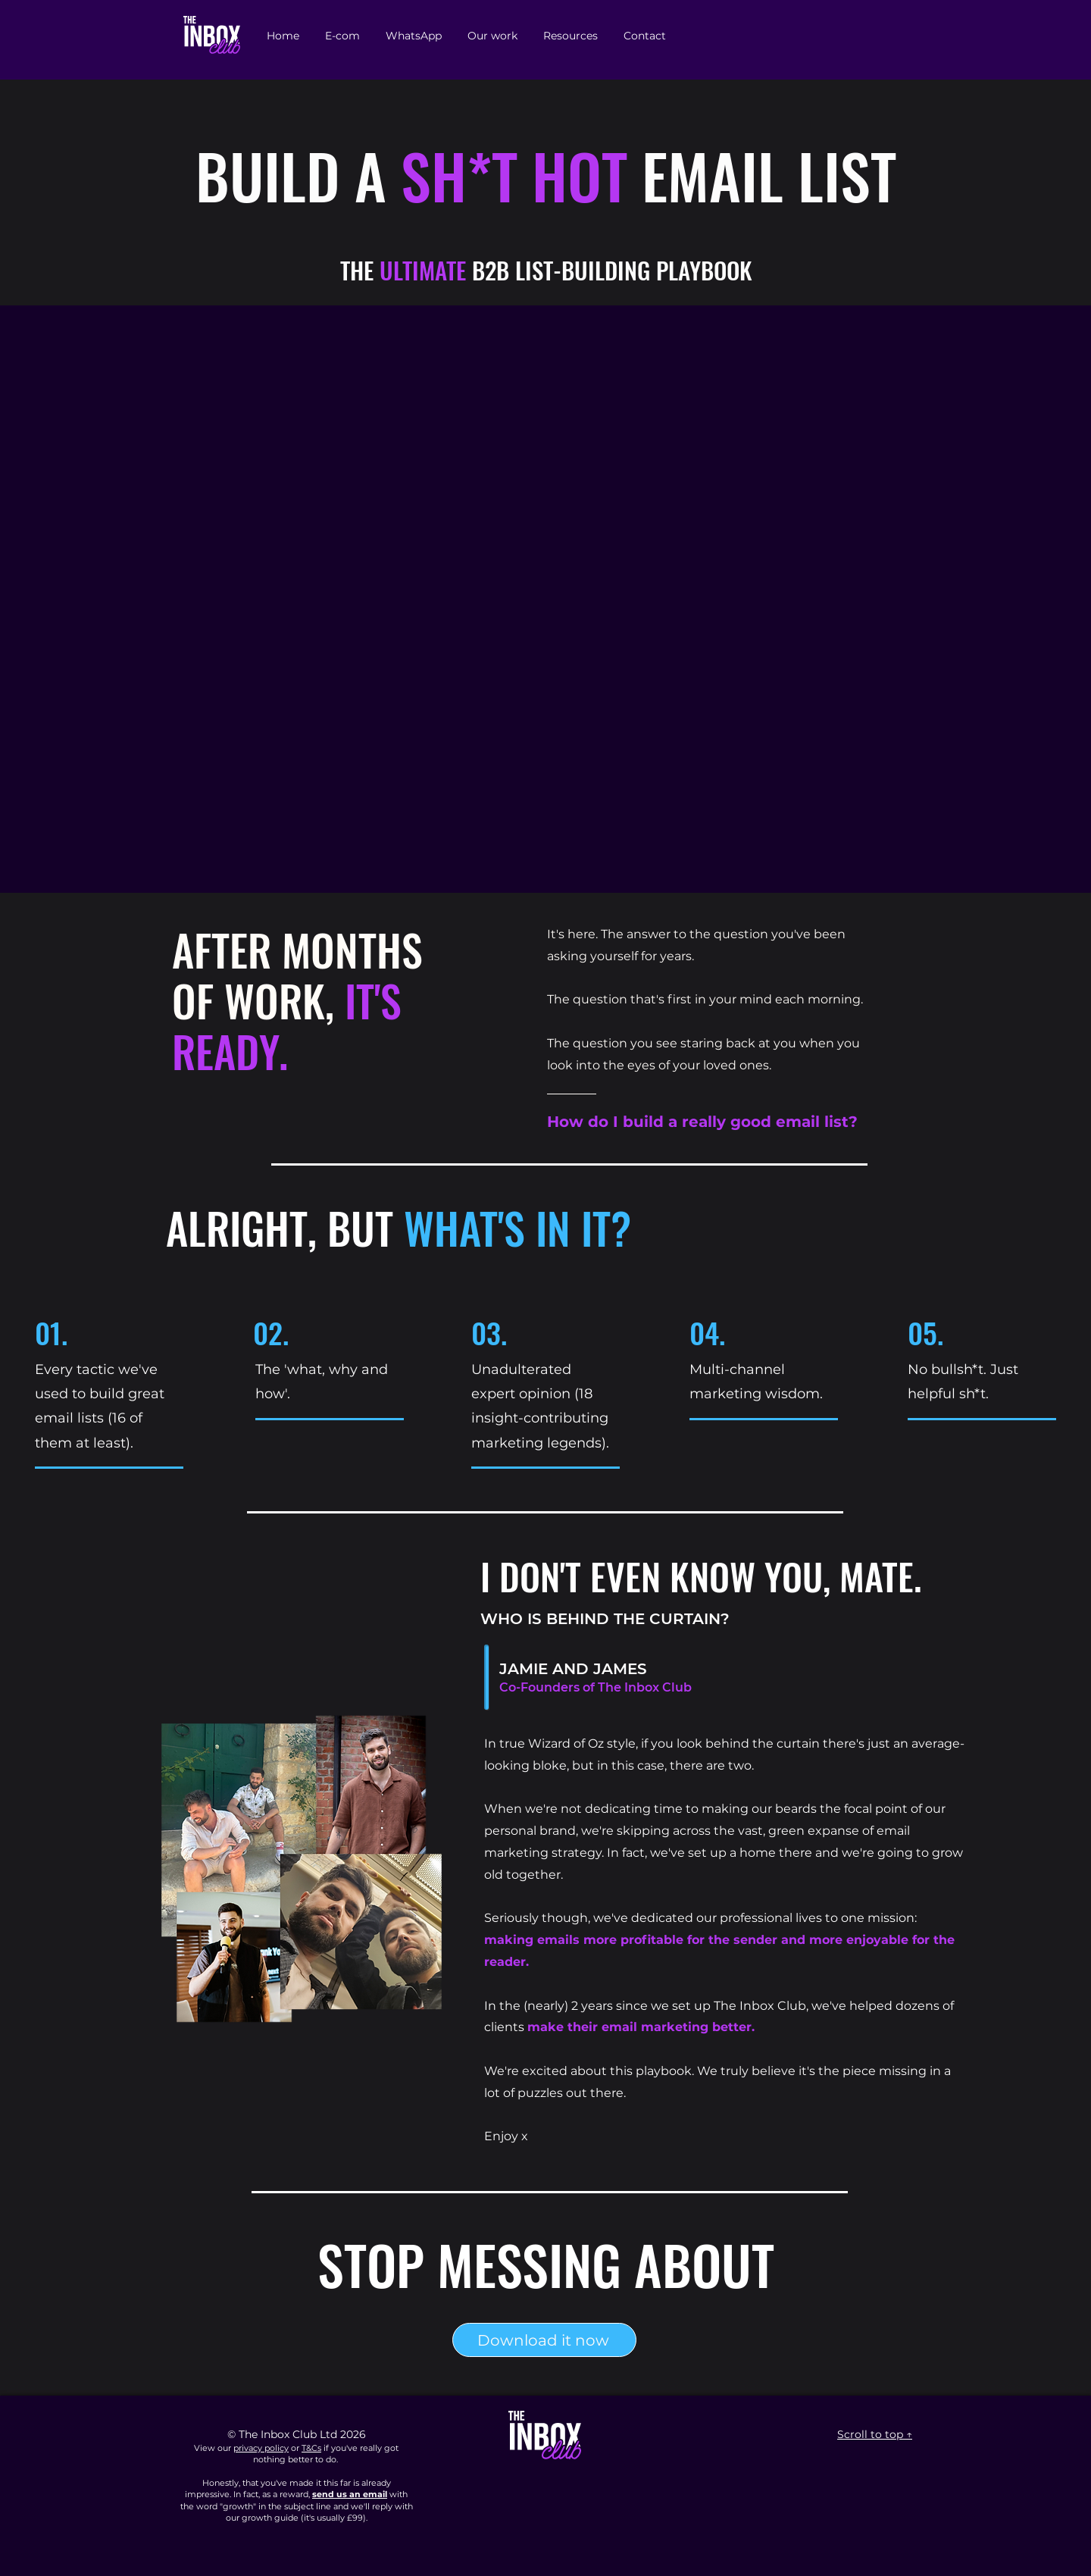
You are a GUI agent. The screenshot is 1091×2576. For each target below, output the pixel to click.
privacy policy (261, 2448)
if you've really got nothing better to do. (326, 2454)
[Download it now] (544, 2340)
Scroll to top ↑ (874, 2434)
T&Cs (311, 2448)
